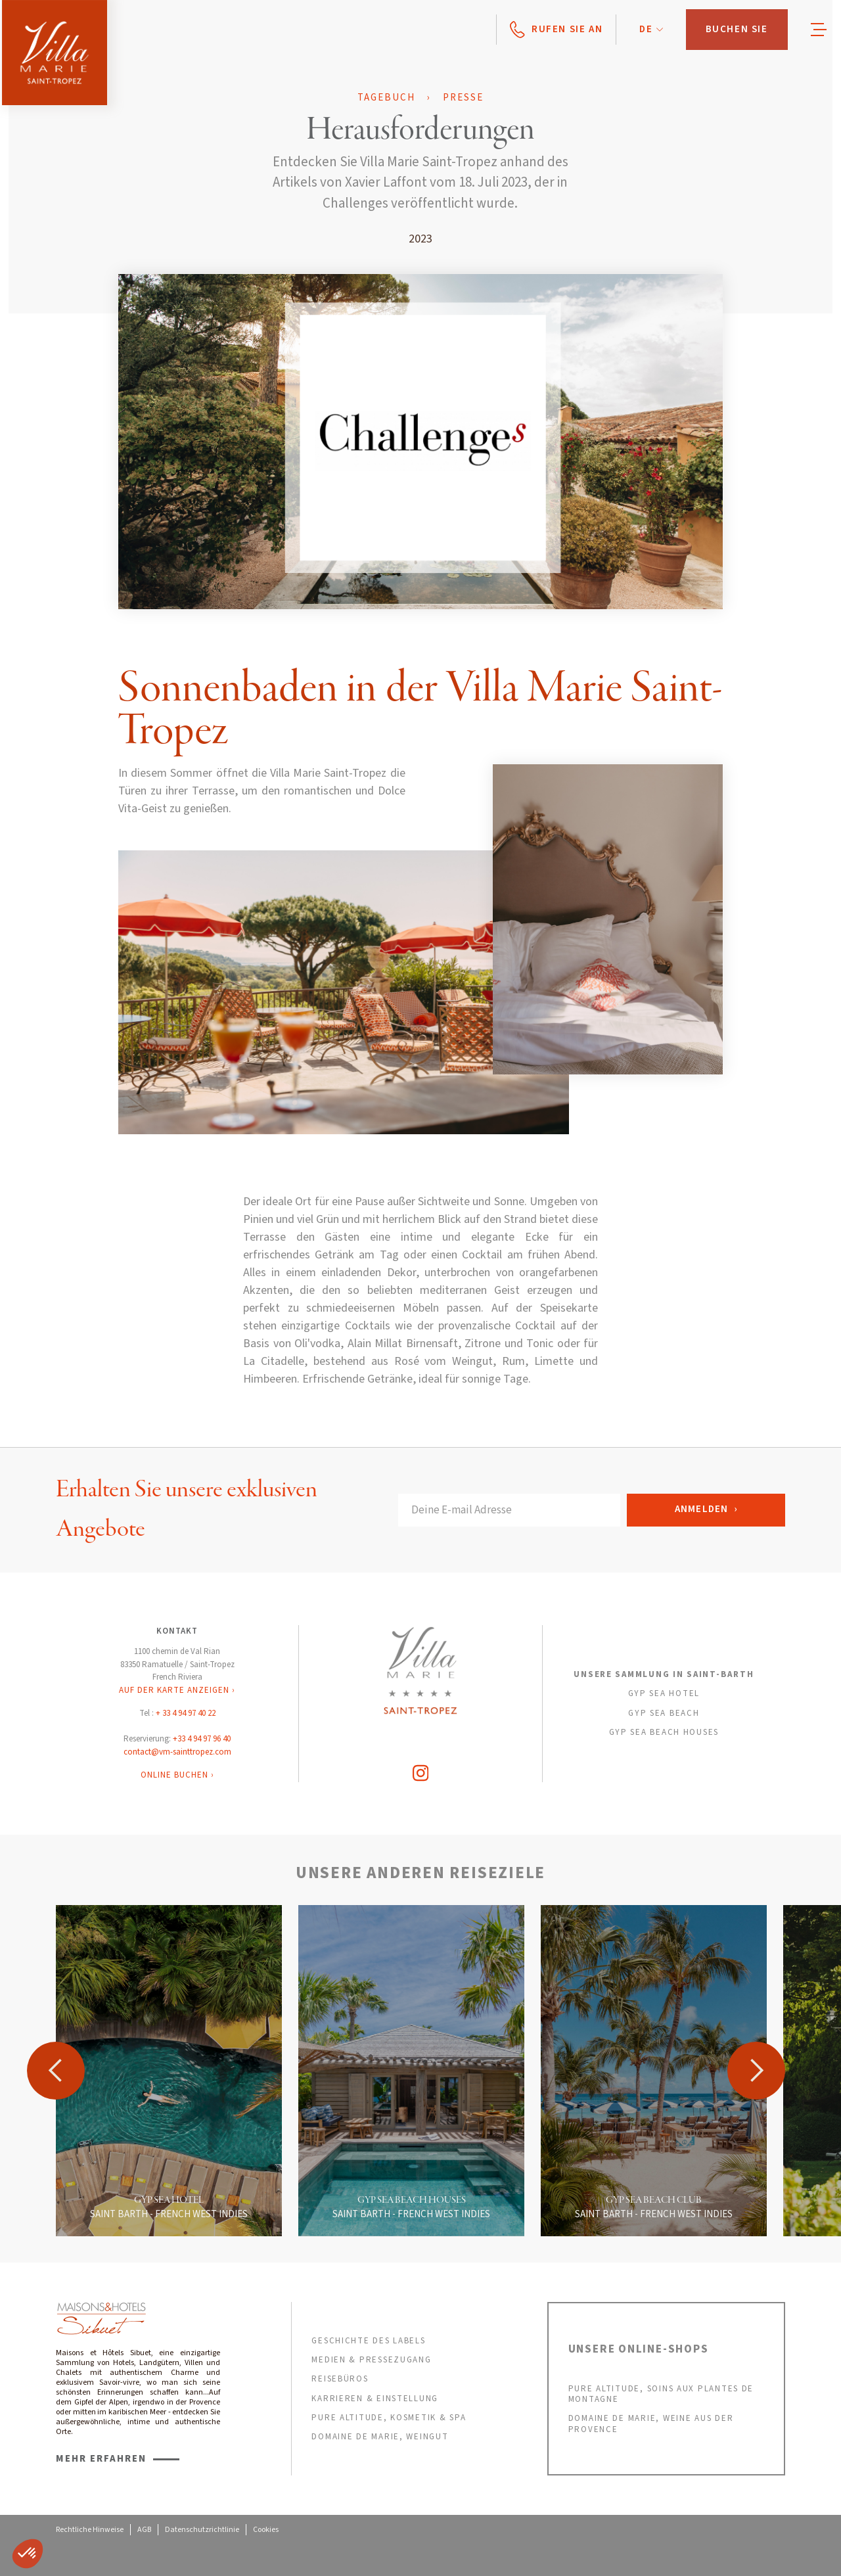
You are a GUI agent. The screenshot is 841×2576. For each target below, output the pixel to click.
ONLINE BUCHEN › (177, 1775)
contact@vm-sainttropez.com (177, 1752)
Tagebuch (386, 98)
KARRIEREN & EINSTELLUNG (374, 2398)
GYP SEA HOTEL (664, 1693)
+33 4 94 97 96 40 (202, 1739)
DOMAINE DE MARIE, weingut (379, 2436)
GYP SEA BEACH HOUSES (664, 1732)
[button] (650, 30)
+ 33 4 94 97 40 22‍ (186, 1713)
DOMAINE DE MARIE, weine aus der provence (651, 2424)
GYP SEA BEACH (664, 1713)
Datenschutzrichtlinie (202, 2529)
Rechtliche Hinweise (90, 2529)
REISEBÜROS (339, 2379)
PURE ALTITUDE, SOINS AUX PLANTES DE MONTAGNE (661, 2394)
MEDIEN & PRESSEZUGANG (371, 2360)
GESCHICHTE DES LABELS (368, 2340)
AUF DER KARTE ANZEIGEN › (177, 1690)
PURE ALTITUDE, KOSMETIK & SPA (388, 2417)
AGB (144, 2529)
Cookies (266, 2529)
